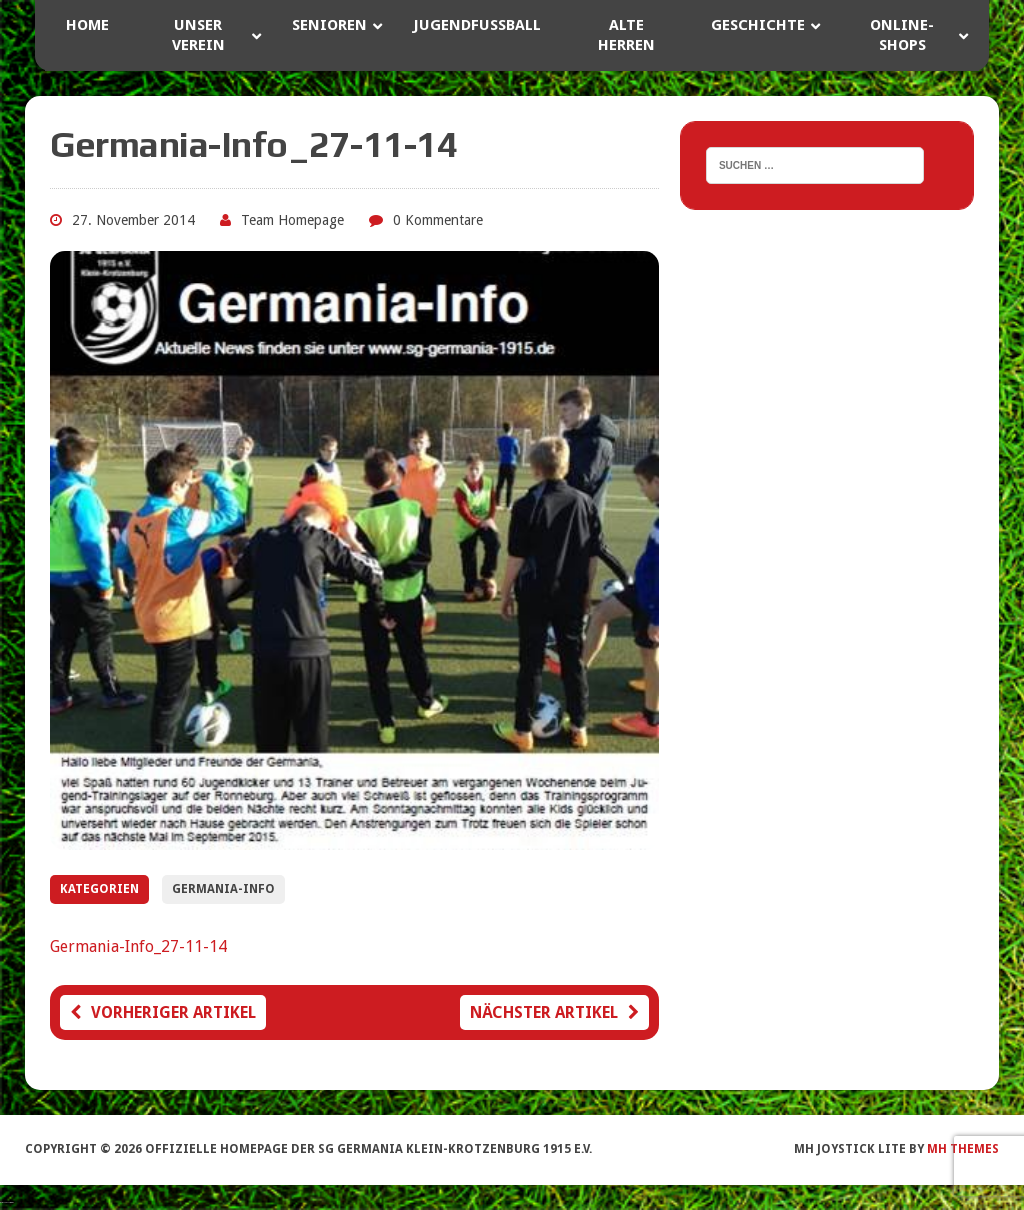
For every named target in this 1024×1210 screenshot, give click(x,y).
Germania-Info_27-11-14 (138, 946)
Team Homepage (292, 220)
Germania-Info (223, 889)
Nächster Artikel (554, 1012)
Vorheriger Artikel (163, 1012)
